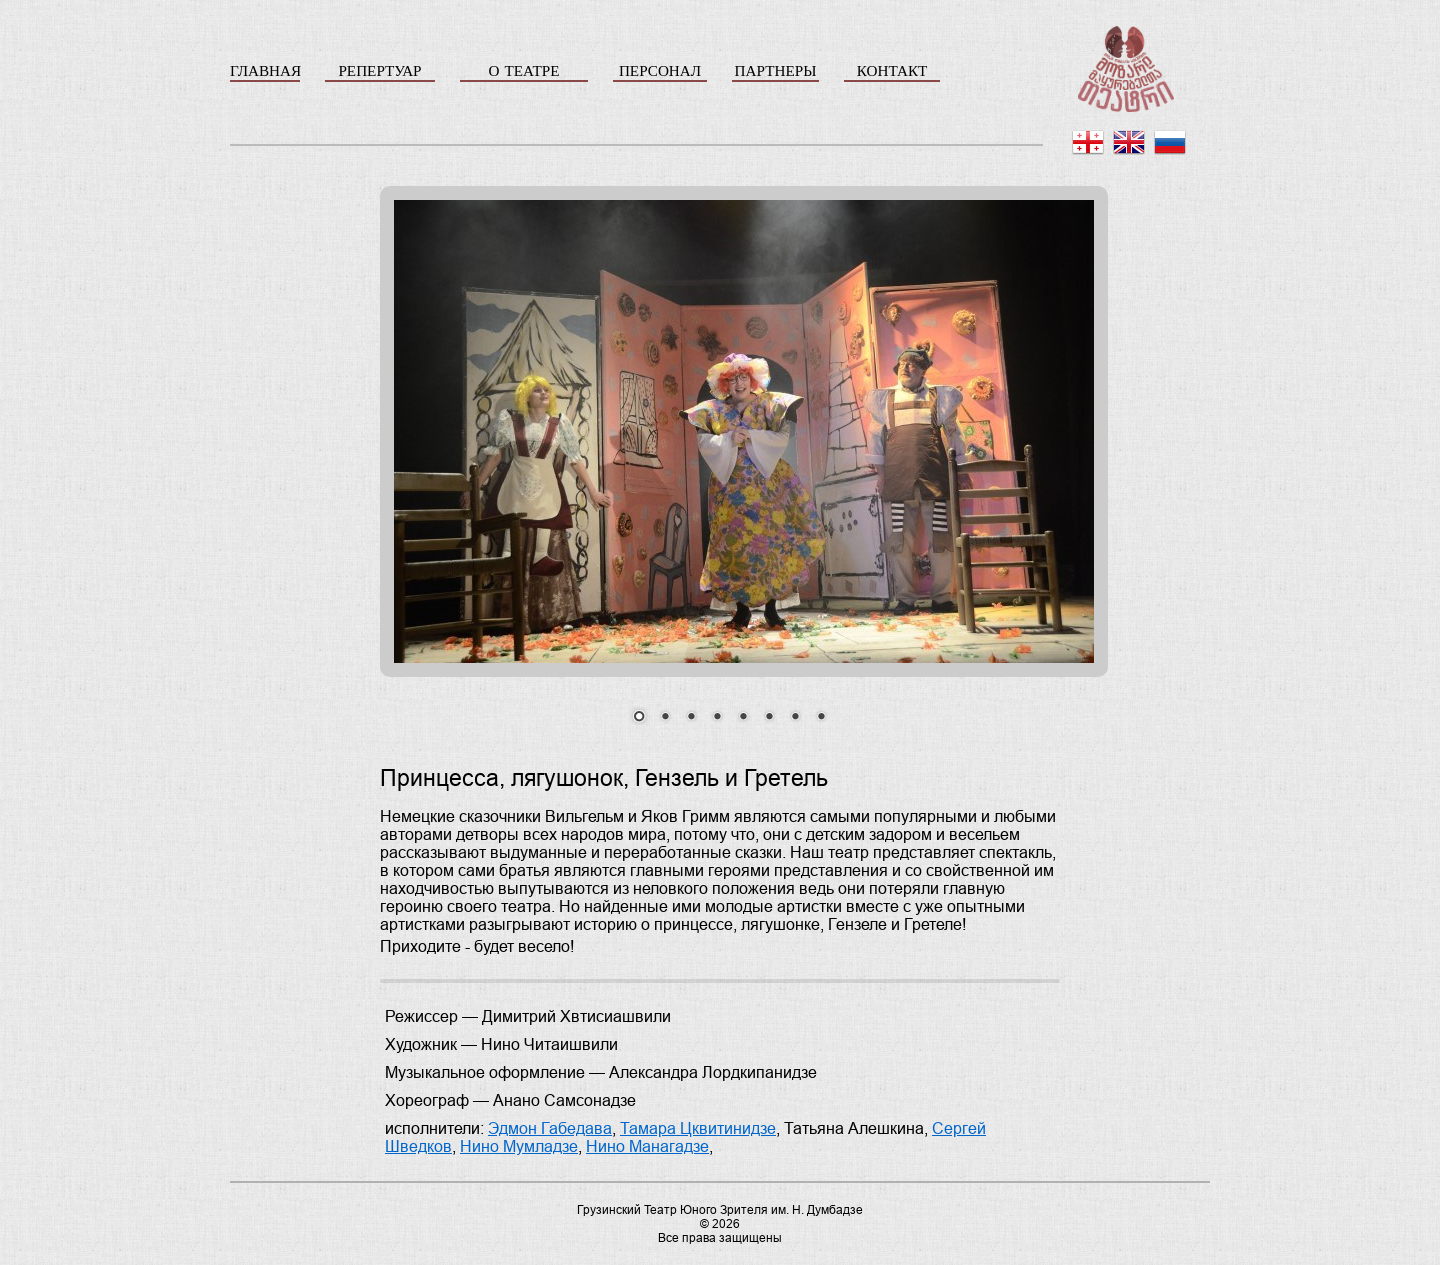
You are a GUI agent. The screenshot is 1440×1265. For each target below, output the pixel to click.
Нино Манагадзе (647, 1146)
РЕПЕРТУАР (379, 70)
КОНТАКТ (892, 70)
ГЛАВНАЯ (265, 70)
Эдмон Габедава (550, 1128)
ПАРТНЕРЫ (776, 70)
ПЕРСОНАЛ (660, 70)
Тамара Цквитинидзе (698, 1128)
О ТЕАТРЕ (523, 70)
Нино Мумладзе (519, 1146)
